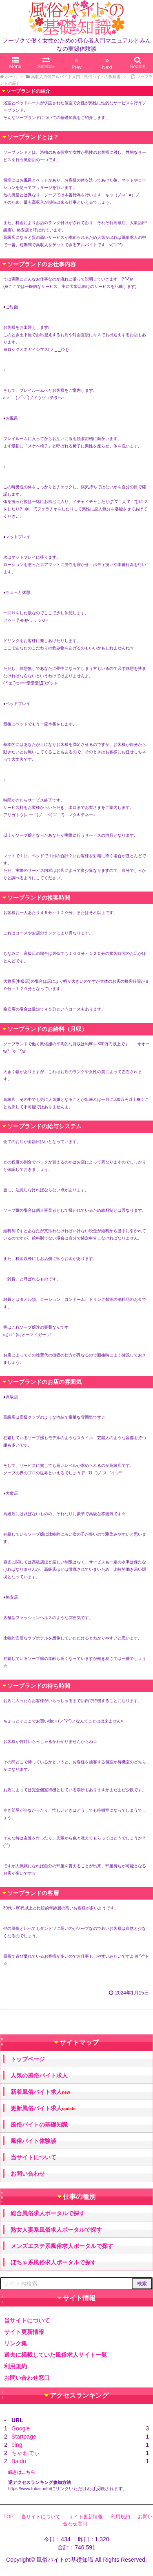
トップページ (28, 2059)
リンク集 (15, 2343)
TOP (8, 2517)
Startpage (23, 2436)
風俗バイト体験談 (33, 2141)
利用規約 (15, 2366)
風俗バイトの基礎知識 (39, 2124)
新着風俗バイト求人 (40, 2092)
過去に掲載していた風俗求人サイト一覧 (55, 2354)
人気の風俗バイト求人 (39, 2075)
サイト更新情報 (24, 2332)
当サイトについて (33, 2157)
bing (16, 2444)
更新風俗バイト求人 (43, 2108)
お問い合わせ (28, 2173)
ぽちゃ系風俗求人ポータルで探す (53, 2262)
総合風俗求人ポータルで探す (48, 2213)
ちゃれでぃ (25, 2453)
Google (20, 2428)
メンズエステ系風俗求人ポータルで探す (62, 2246)
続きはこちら (21, 2472)
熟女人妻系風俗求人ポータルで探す (56, 2229)
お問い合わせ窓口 (27, 2377)
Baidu (18, 2461)
